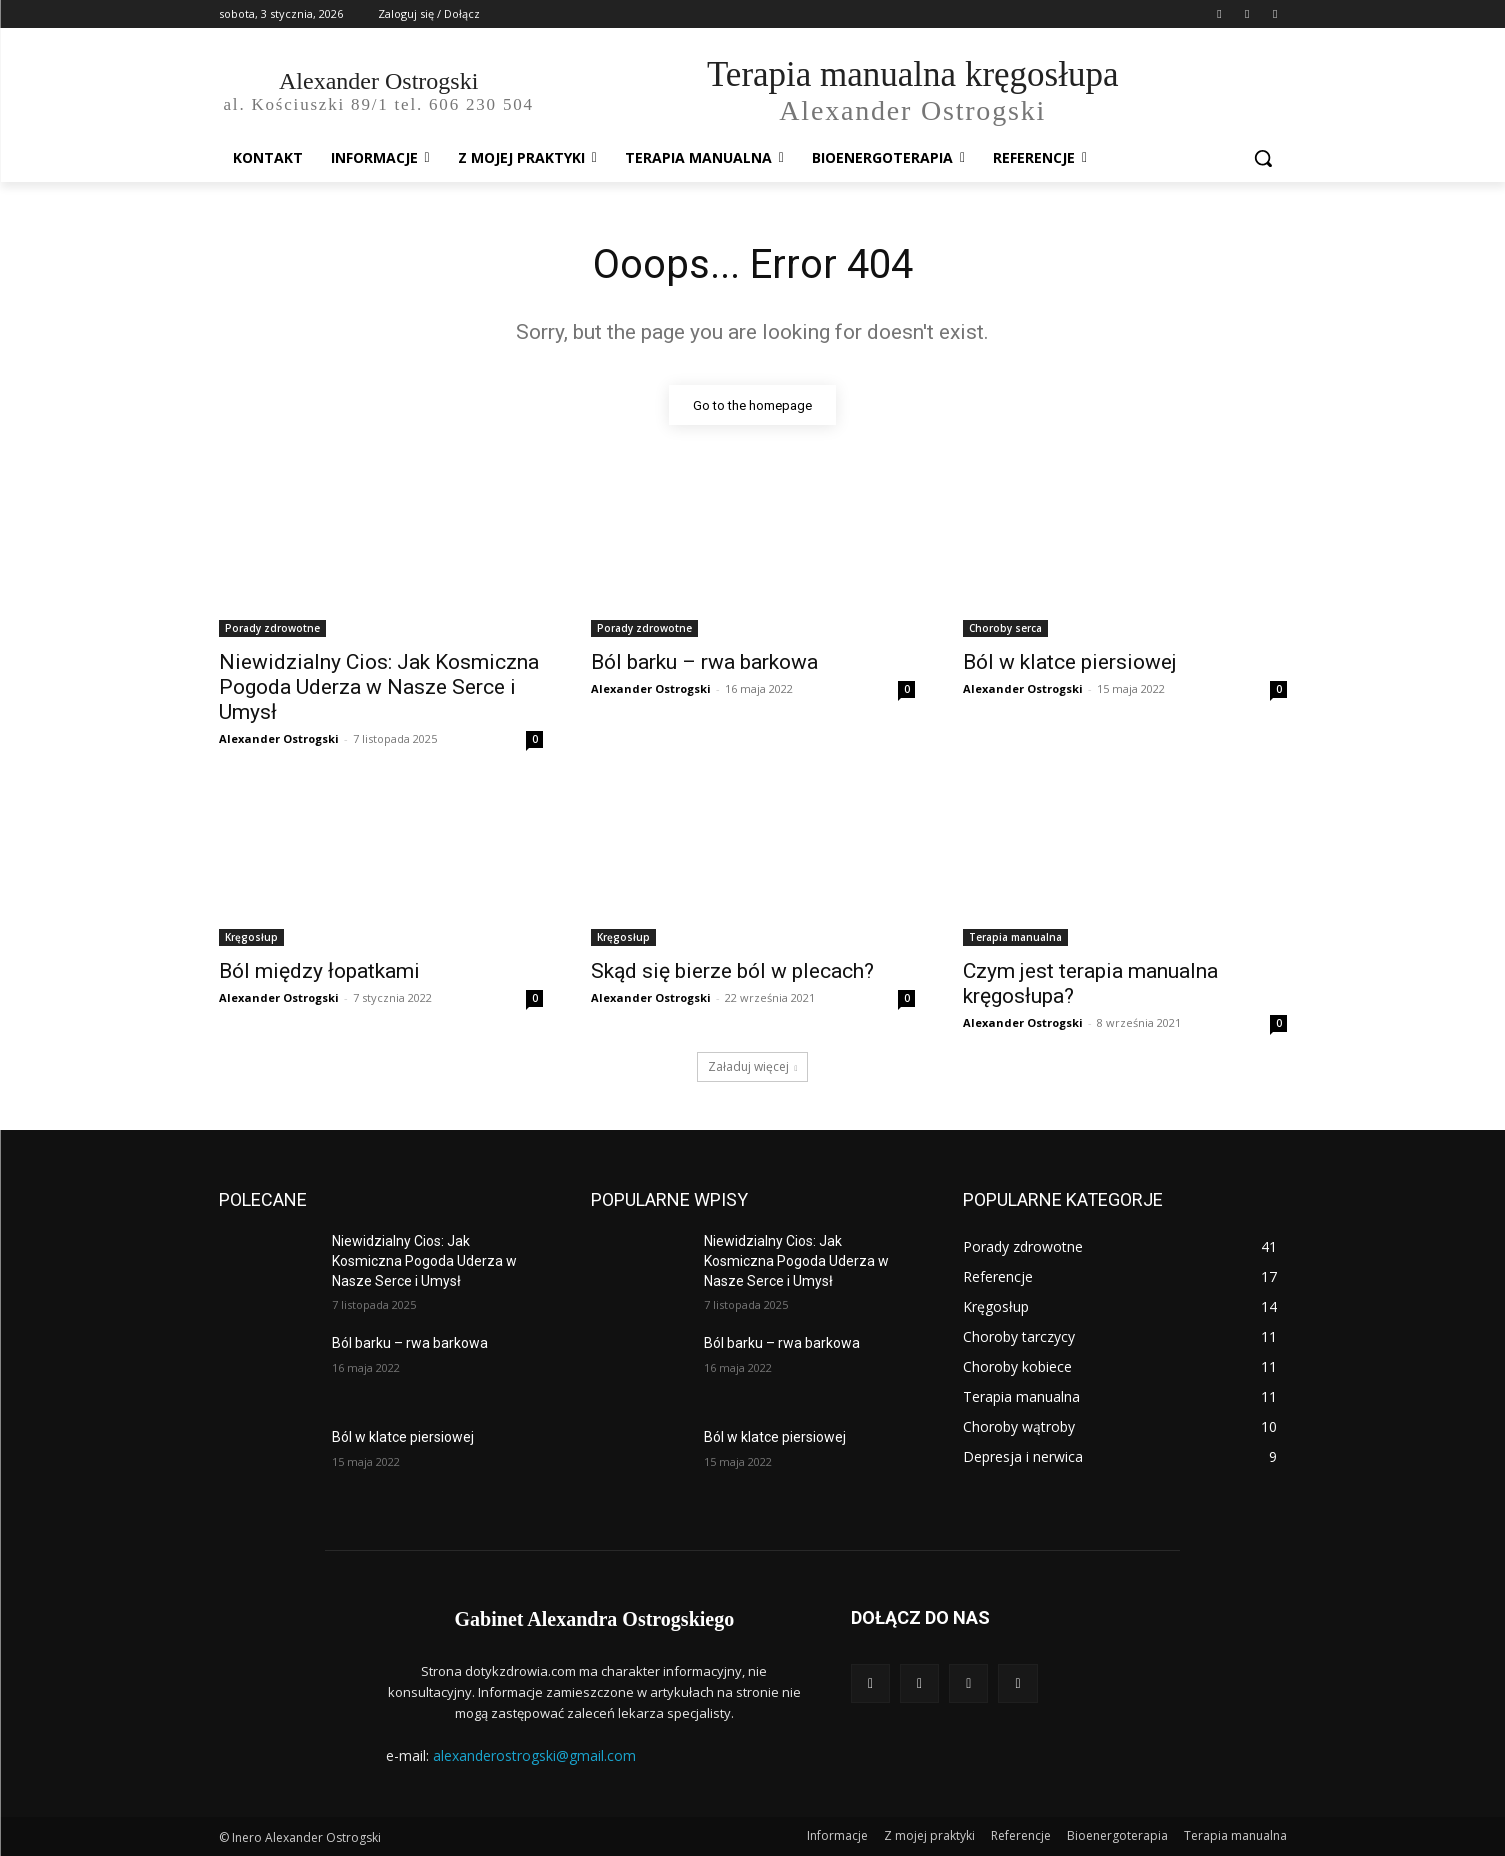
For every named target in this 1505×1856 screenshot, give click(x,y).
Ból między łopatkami (319, 972)
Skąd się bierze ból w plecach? (732, 972)
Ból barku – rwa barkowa (704, 663)
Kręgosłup (251, 938)
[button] (1263, 158)
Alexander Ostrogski (279, 739)
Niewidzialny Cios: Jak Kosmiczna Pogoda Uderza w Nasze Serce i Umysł (379, 688)
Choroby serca (1005, 629)
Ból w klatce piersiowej (1070, 663)
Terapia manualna (1015, 938)
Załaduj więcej (753, 1067)
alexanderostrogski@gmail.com (534, 1755)
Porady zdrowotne (272, 629)
